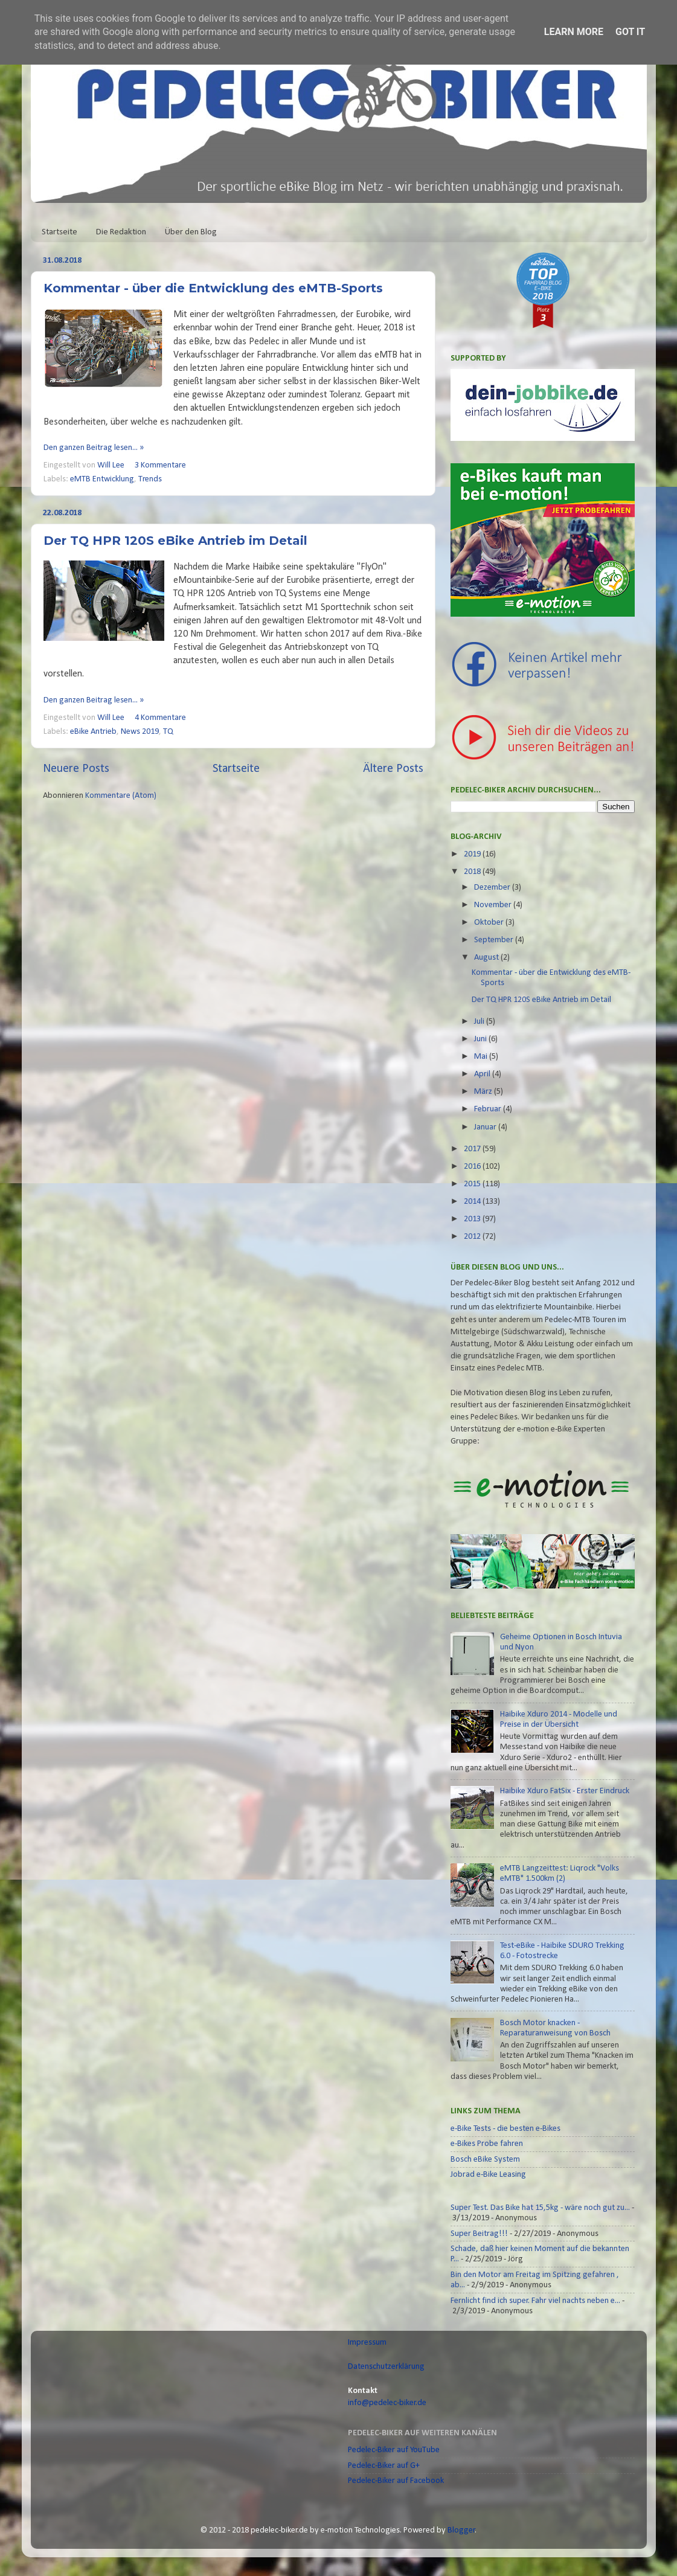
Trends (150, 479)
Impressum (367, 2342)
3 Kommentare (160, 465)
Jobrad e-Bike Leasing (488, 2174)
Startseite (59, 232)
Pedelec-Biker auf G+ (384, 2465)
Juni (481, 1039)
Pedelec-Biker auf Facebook (396, 2480)
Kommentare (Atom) (120, 795)
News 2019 (140, 731)
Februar (488, 1109)
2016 (473, 1166)
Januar (486, 1127)
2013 (473, 1219)
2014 (473, 1201)
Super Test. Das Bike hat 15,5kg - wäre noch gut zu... (540, 2207)
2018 (473, 871)
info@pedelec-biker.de (387, 2402)
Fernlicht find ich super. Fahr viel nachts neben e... (535, 2300)
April (483, 1074)
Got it (630, 31)
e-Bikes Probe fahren (487, 2143)
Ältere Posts (393, 769)
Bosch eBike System (485, 2159)
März (484, 1091)
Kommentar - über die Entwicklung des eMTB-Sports (213, 288)
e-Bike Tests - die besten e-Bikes (505, 2128)
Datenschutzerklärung (386, 2366)
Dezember (493, 887)
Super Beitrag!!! (479, 2233)
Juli (480, 1021)
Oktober (489, 922)
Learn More (573, 31)
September (494, 940)
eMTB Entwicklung (102, 479)
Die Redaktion (121, 232)
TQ (168, 731)
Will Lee (111, 465)
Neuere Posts (76, 769)
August (487, 957)
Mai (481, 1056)
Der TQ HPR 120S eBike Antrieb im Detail (175, 540)
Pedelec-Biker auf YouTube (394, 2450)
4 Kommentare (160, 717)
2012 (473, 1236)
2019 (473, 854)
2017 (473, 1149)
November (493, 905)
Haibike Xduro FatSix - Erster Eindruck (564, 1791)
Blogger (461, 2530)
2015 (473, 1184)
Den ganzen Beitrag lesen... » (93, 447)
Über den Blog (191, 232)
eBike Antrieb (93, 731)
